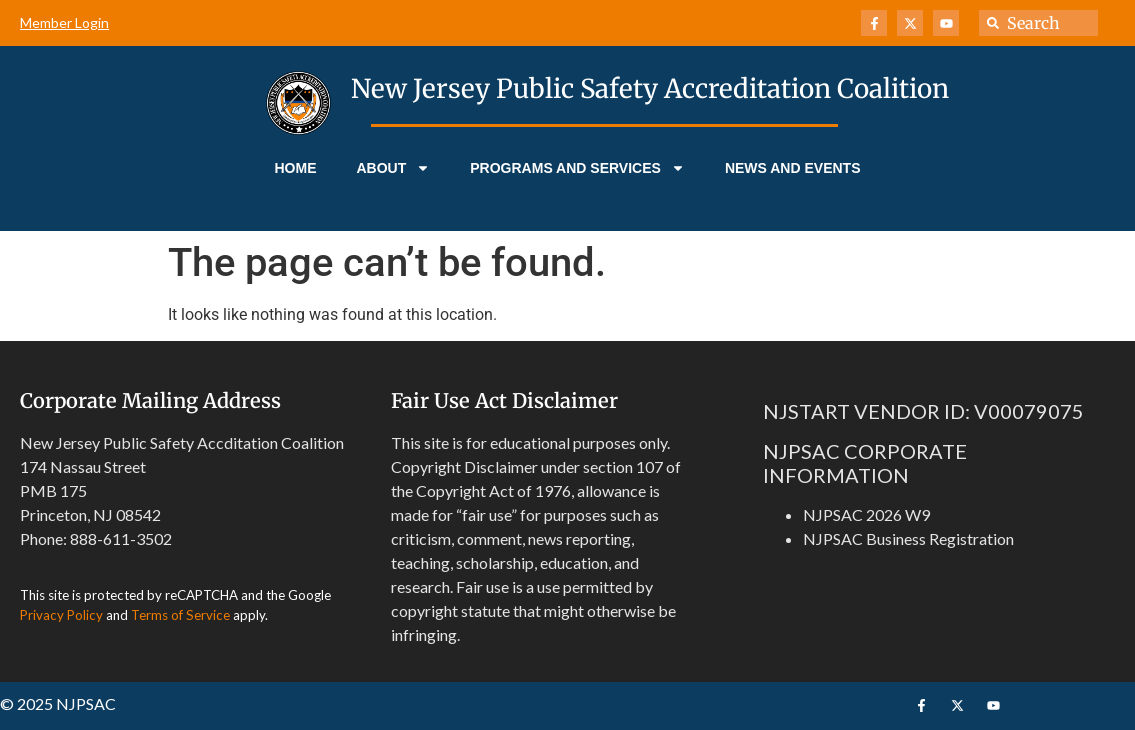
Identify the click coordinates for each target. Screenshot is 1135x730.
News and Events (793, 168)
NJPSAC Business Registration (908, 538)
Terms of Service (180, 615)
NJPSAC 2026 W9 (866, 514)
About (394, 168)
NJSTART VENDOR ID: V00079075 (923, 411)
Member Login (64, 22)
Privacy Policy (61, 615)
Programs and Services (577, 168)
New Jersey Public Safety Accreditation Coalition (650, 88)
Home (296, 168)
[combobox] (1038, 23)
